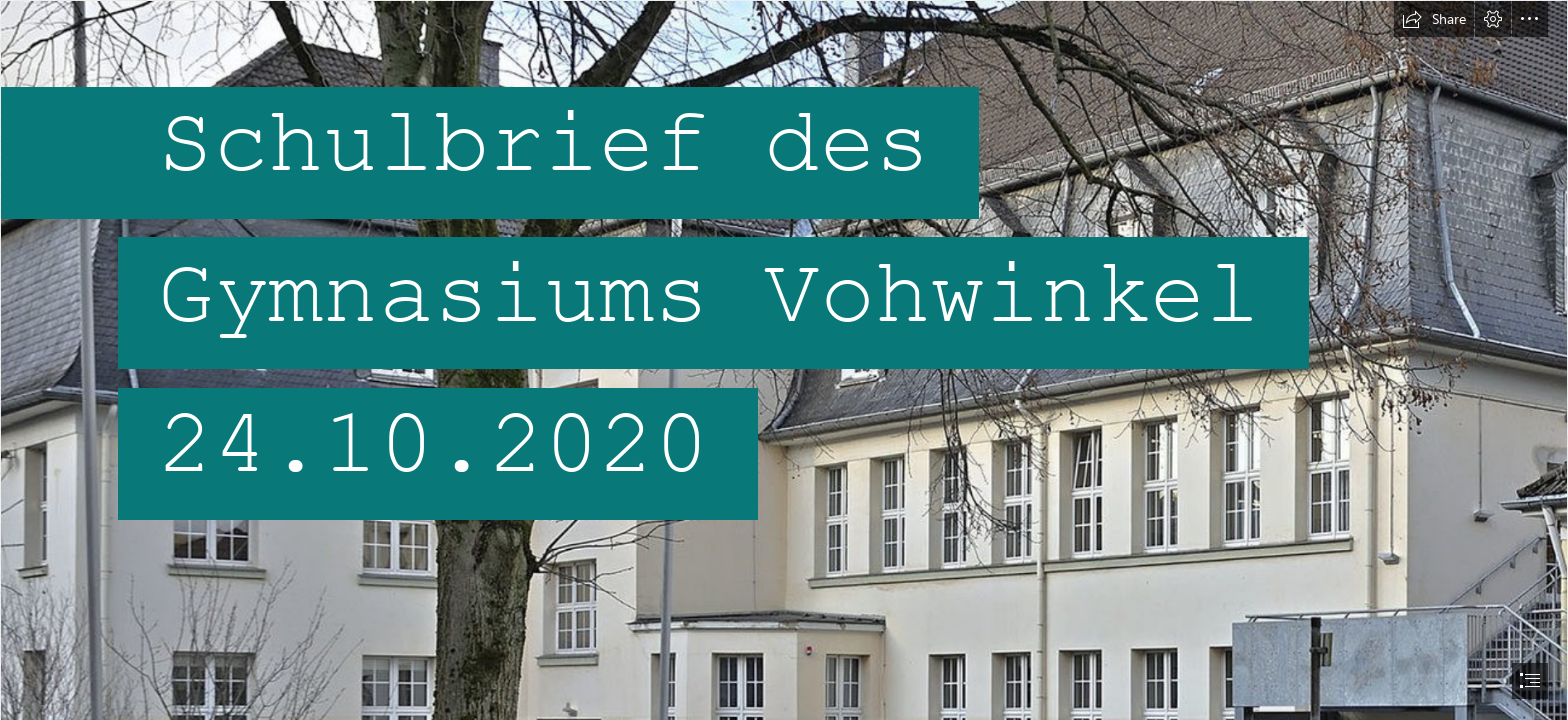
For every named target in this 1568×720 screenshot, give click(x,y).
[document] (784, 360)
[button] (1434, 19)
